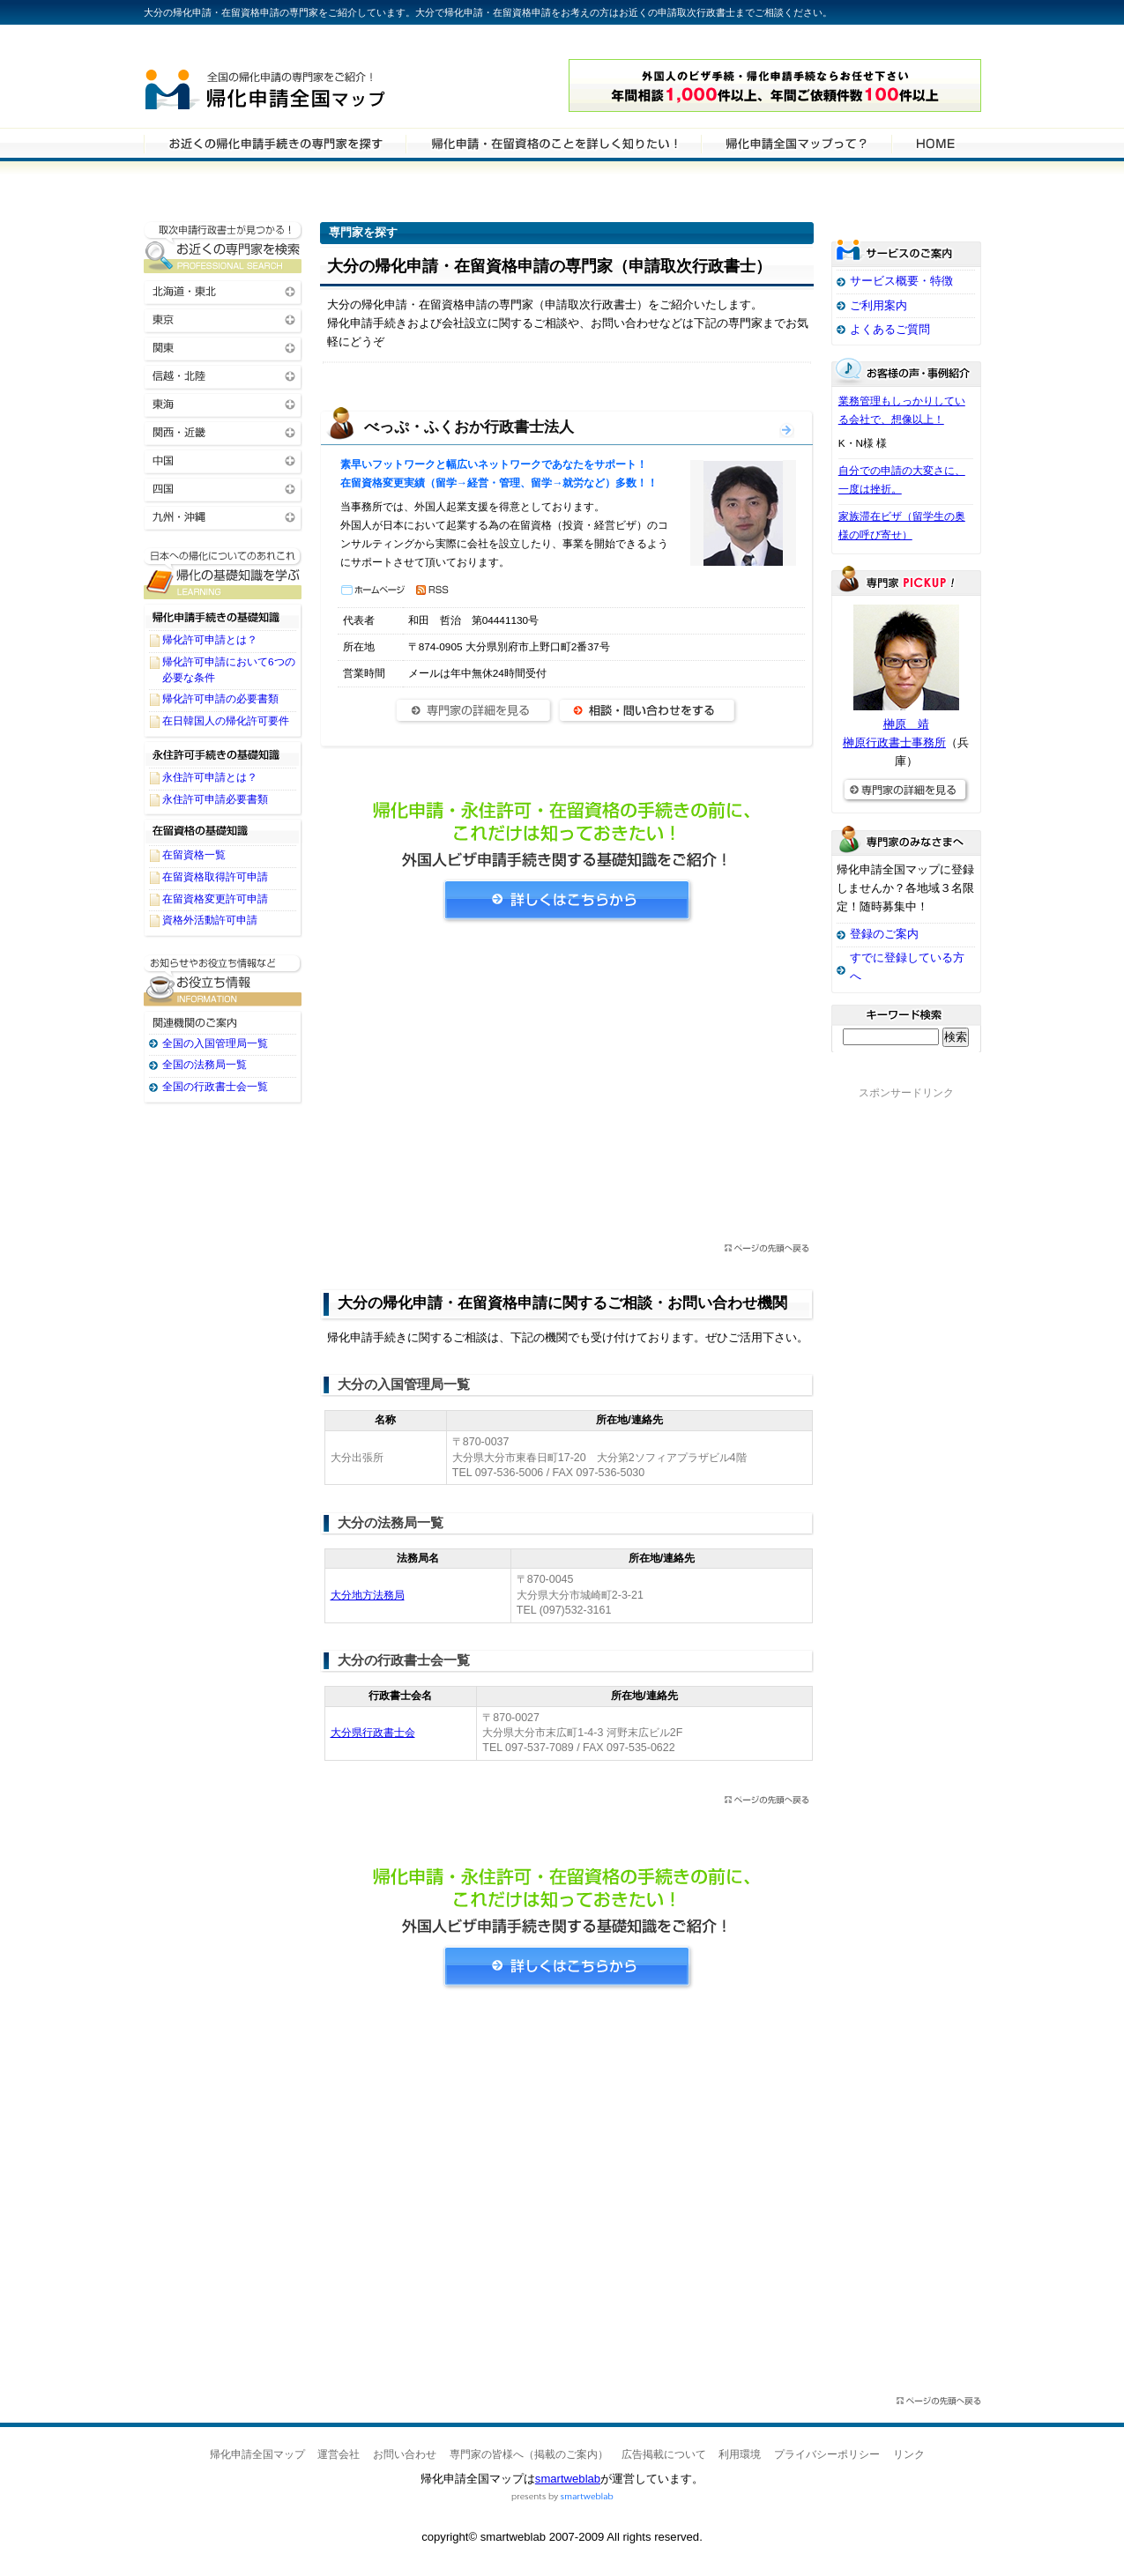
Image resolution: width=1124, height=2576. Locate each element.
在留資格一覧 (194, 855)
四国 (223, 488)
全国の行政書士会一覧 (215, 1086)
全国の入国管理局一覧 (215, 1043)
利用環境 (739, 2454)
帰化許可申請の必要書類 (220, 699)
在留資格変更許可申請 (215, 899)
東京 (223, 318)
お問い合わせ (404, 2454)
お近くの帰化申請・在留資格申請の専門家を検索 (223, 247)
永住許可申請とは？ (209, 777)
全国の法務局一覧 (204, 1064)
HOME (935, 143)
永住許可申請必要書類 (215, 799)
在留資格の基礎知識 (223, 831)
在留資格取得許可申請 (215, 877)
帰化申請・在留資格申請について (553, 143)
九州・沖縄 (223, 516)
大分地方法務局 (368, 1595)
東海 (223, 403)
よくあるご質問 (890, 329)
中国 (223, 459)
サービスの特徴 (796, 143)
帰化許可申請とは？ (209, 640)
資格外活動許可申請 (209, 920)
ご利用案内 (878, 305)
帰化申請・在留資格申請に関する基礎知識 (223, 573)
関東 (223, 347)
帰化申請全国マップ (313, 85)
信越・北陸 (223, 375)
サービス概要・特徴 (901, 280)
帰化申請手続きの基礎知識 (223, 616)
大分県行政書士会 (373, 1732)
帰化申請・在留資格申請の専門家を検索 (275, 143)
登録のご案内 (884, 933)
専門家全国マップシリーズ (241, 43)
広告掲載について (664, 2454)
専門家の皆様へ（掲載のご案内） (529, 2454)
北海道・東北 (223, 290)
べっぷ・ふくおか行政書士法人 (469, 427)
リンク (909, 2454)
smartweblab (567, 2478)
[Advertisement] (567, 1088)
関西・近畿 (223, 431)
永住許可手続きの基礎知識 (223, 753)
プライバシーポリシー (827, 2454)
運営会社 (338, 2454)
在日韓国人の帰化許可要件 (225, 721)
